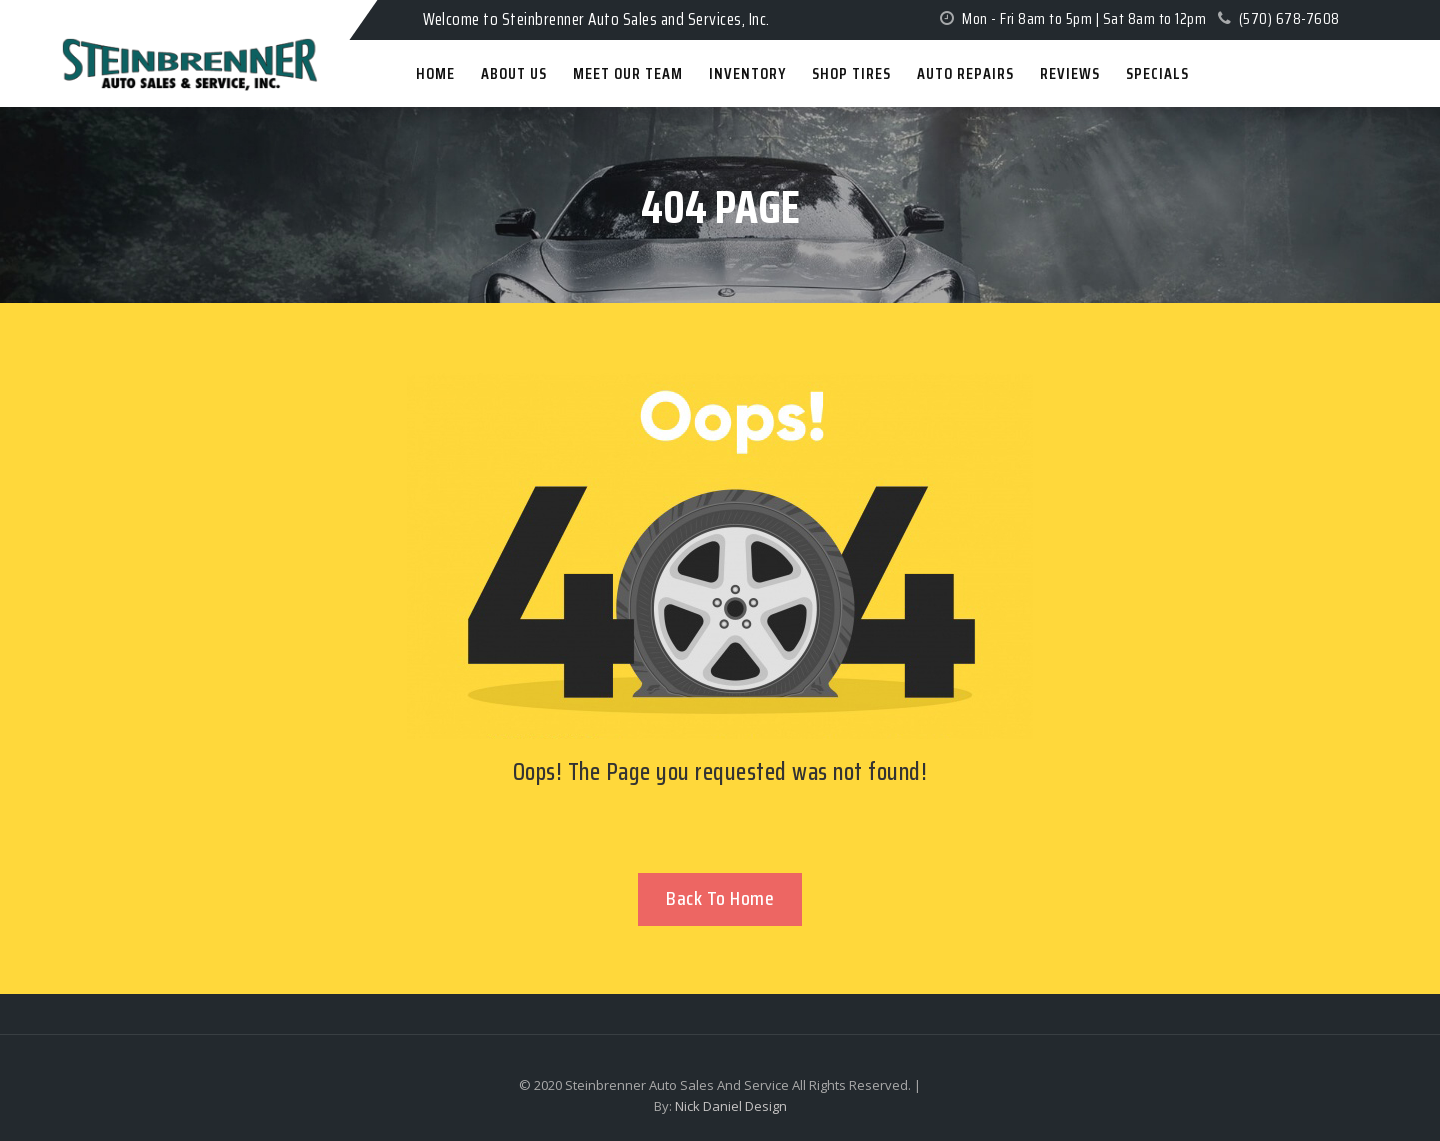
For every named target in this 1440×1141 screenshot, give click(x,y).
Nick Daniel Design (731, 1106)
